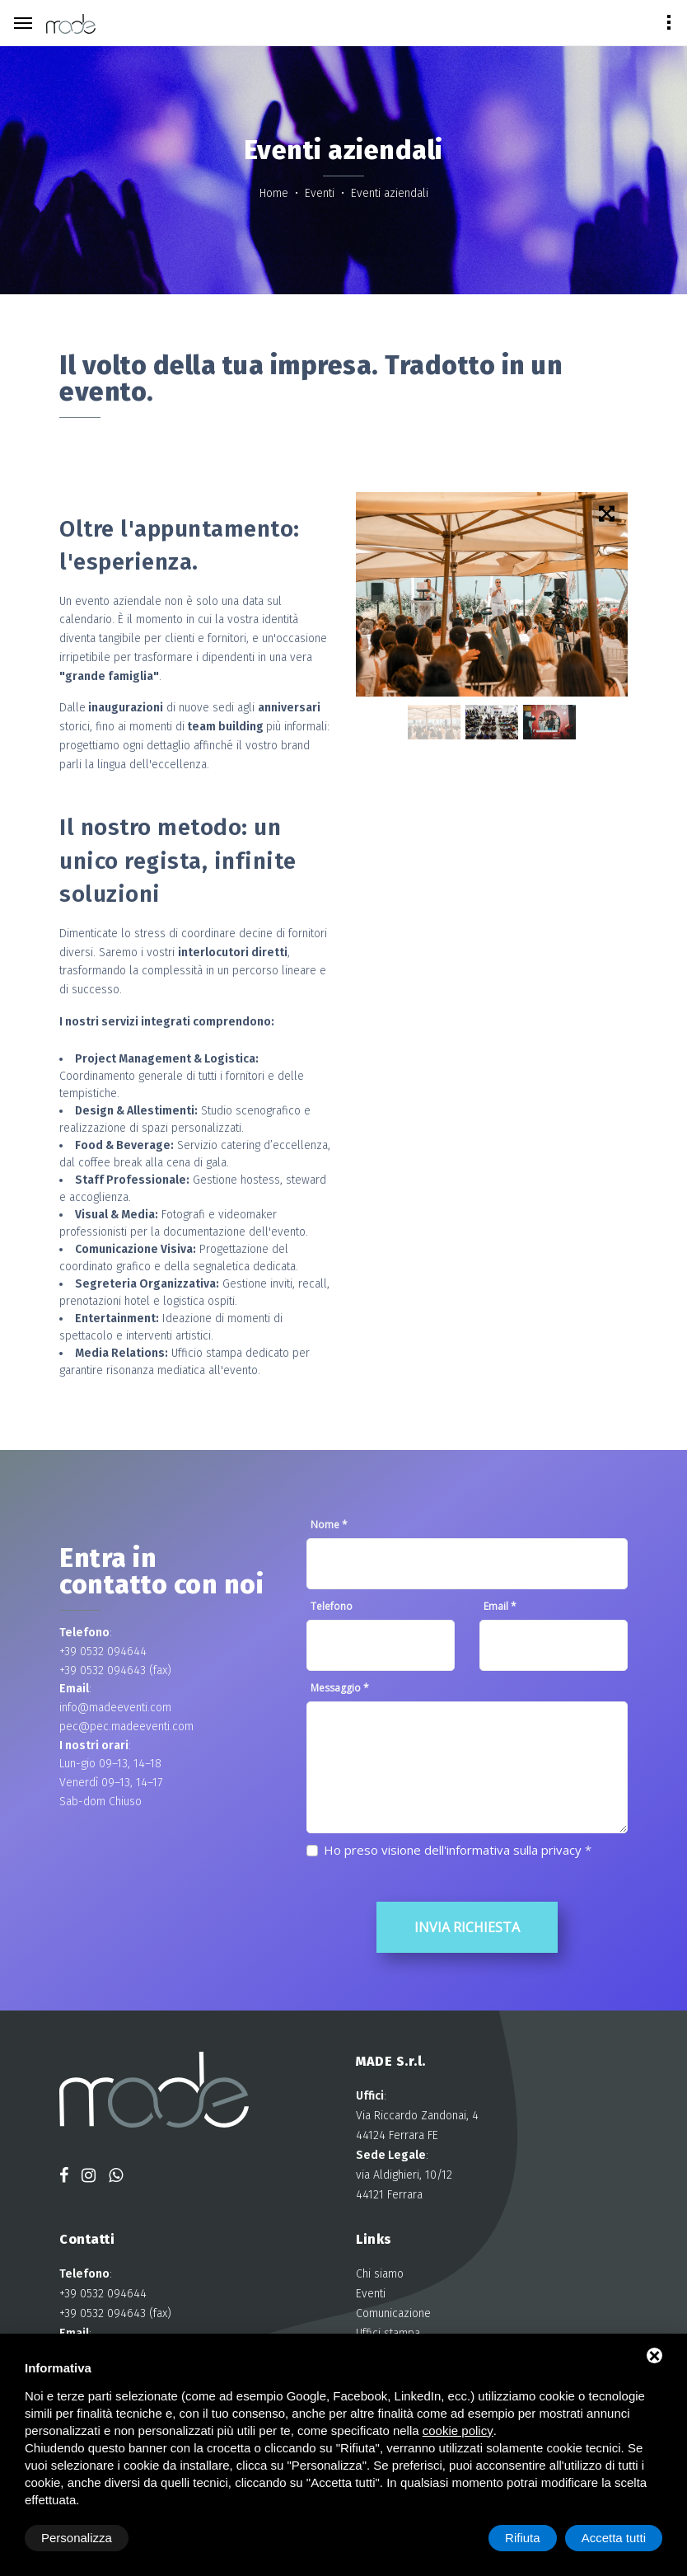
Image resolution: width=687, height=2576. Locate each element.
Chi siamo (380, 2274)
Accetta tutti (614, 2538)
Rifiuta (522, 2538)
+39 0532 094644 (103, 1652)
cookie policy (458, 2431)
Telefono (332, 1606)
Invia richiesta (467, 1927)
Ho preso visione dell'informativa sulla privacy (453, 1850)
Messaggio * (340, 1688)
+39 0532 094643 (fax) (115, 1670)
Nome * (329, 1525)
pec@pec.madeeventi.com (126, 1727)
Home (275, 193)
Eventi (321, 193)
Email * (500, 1606)
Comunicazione (393, 2313)
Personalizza (76, 2538)
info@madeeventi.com (115, 1708)
